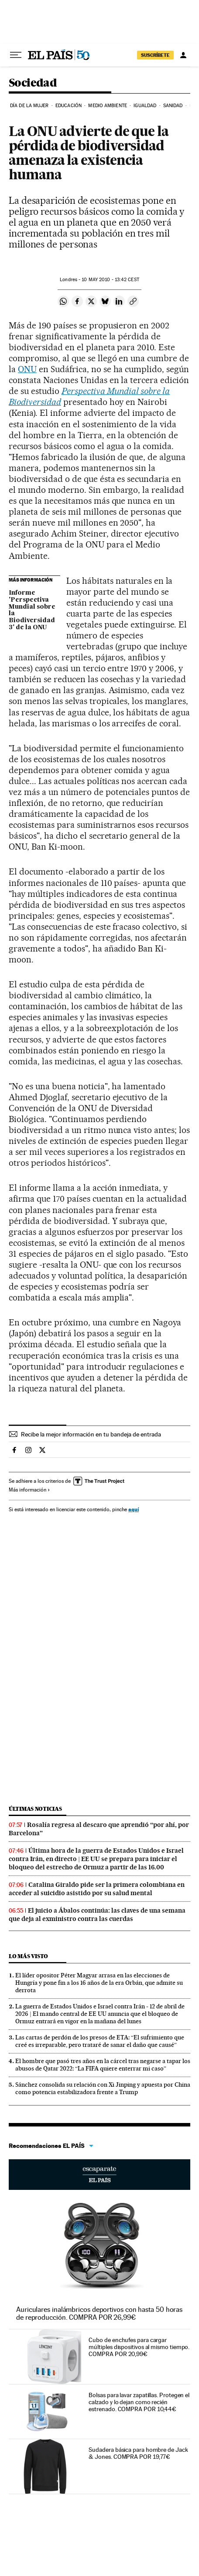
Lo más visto (28, 1956)
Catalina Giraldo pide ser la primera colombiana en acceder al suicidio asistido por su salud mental (97, 1889)
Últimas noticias (35, 1809)
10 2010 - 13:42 (110, 279)
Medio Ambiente (107, 105)
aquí (133, 1509)
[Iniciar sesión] (183, 55)
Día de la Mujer (29, 105)
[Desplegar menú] (16, 55)
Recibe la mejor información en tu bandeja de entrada (91, 1434)
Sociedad (33, 83)
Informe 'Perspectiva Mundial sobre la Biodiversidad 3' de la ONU (32, 610)
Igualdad (145, 105)
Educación (68, 105)
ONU (27, 369)
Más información (29, 1490)
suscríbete (155, 55)
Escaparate (99, 2174)
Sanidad (173, 105)
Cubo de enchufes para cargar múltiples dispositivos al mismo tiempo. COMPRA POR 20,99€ (139, 2346)
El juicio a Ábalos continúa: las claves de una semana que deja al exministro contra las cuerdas (97, 1915)
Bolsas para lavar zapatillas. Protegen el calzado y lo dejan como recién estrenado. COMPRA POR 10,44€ (139, 2401)
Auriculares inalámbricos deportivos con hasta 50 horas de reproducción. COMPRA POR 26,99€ (99, 2313)
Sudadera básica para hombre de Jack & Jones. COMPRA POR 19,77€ (138, 2453)
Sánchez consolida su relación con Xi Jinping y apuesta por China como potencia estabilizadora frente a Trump (102, 2088)
